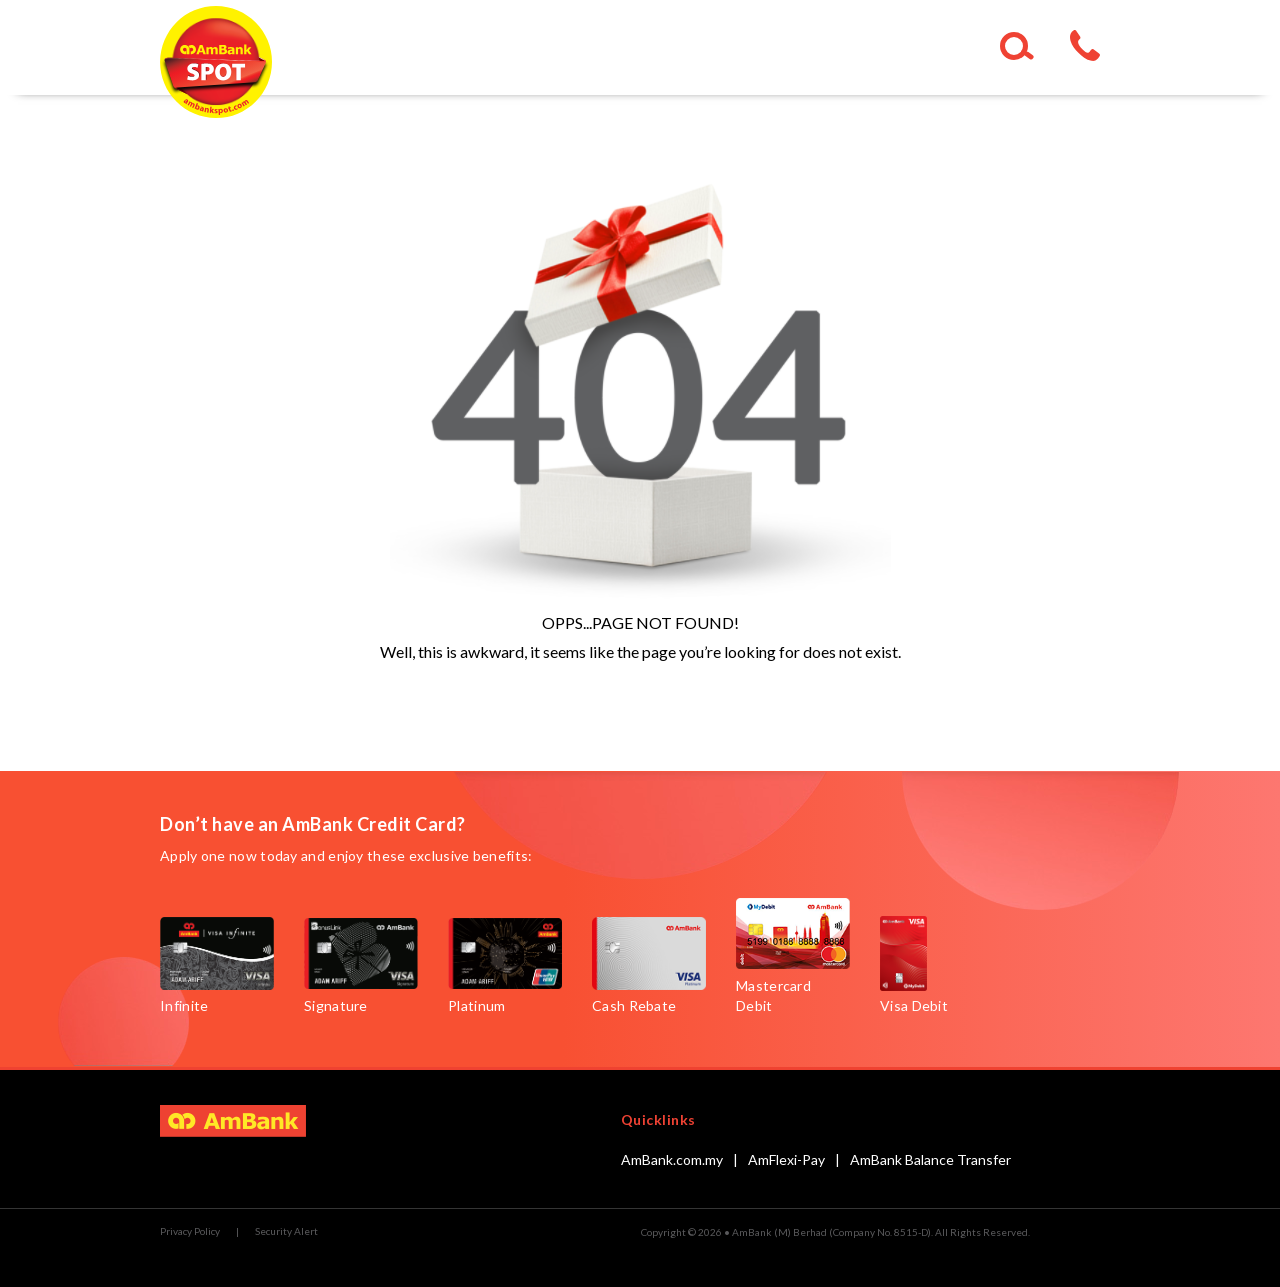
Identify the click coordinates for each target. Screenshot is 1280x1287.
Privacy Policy (190, 1231)
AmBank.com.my (672, 1159)
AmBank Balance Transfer (930, 1159)
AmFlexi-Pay (786, 1159)
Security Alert (286, 1231)
